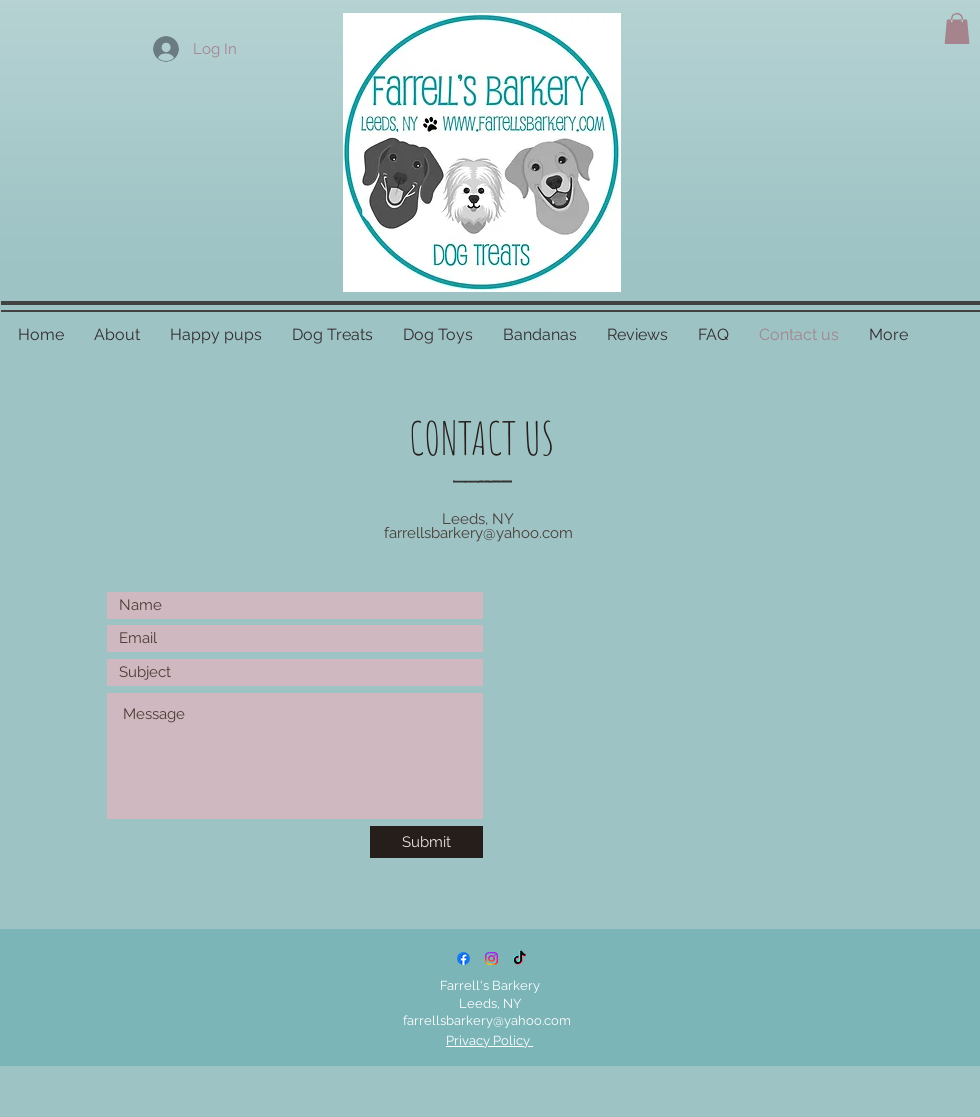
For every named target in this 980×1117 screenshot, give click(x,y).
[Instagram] (491, 958)
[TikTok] (519, 958)
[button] (957, 28)
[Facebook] (463, 958)
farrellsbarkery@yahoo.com (478, 533)
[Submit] (426, 842)
